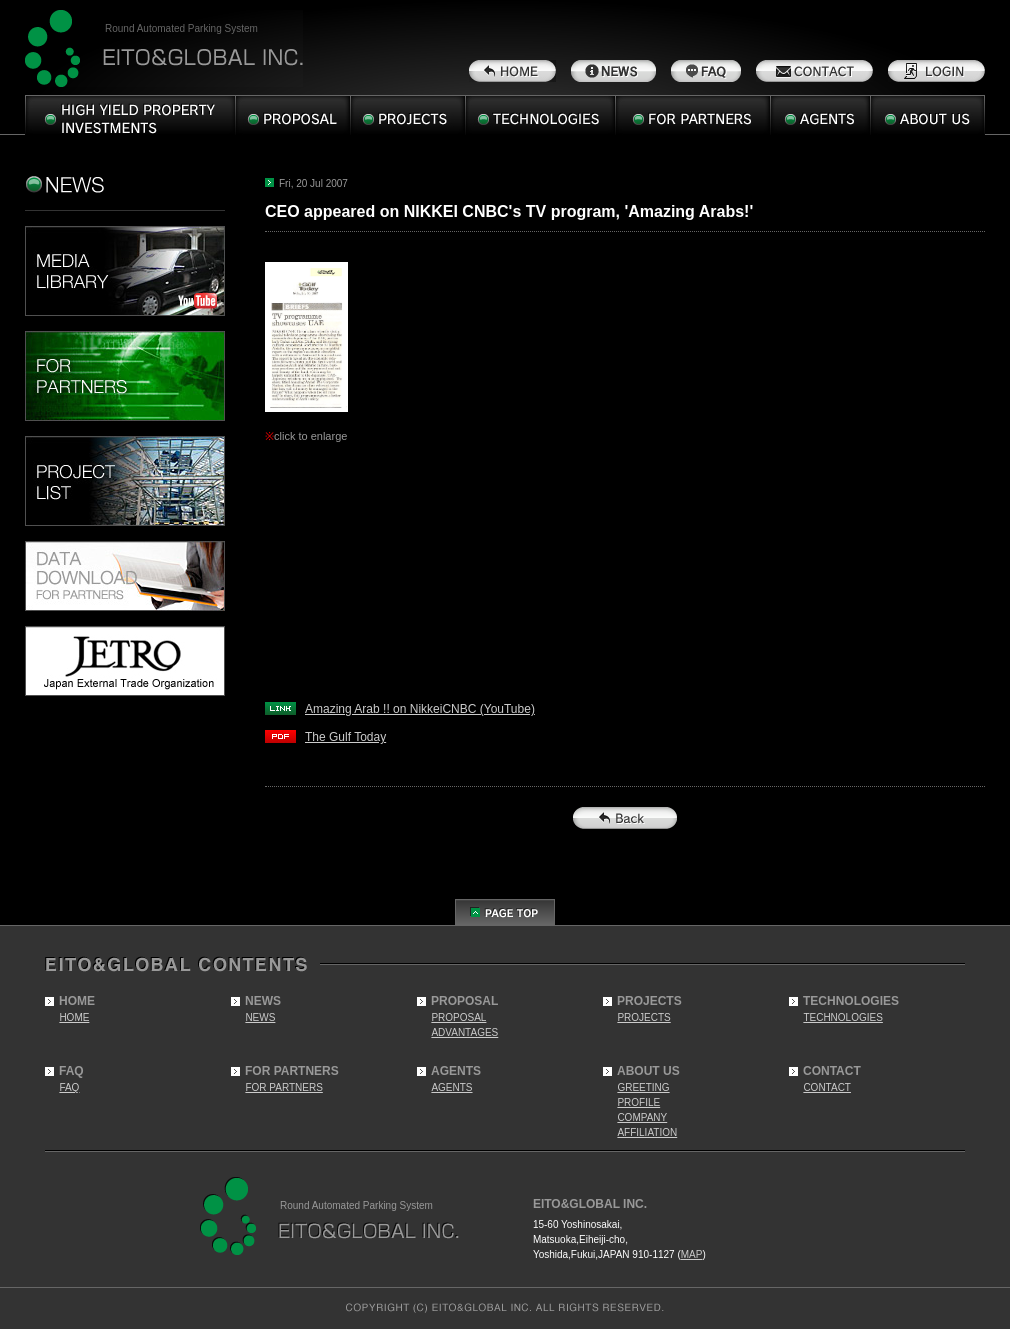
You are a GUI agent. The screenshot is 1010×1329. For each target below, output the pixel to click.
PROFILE (638, 1102)
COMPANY (642, 1117)
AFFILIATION (647, 1132)
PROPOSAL (458, 1017)
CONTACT (827, 1087)
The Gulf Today (345, 737)
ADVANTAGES (464, 1032)
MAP (692, 1254)
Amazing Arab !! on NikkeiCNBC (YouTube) (420, 709)
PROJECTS (643, 1017)
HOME (74, 1017)
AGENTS (451, 1087)
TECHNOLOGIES (842, 1017)
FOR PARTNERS (283, 1087)
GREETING (643, 1087)
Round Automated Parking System (181, 28)
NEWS (260, 1017)
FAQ (69, 1087)
